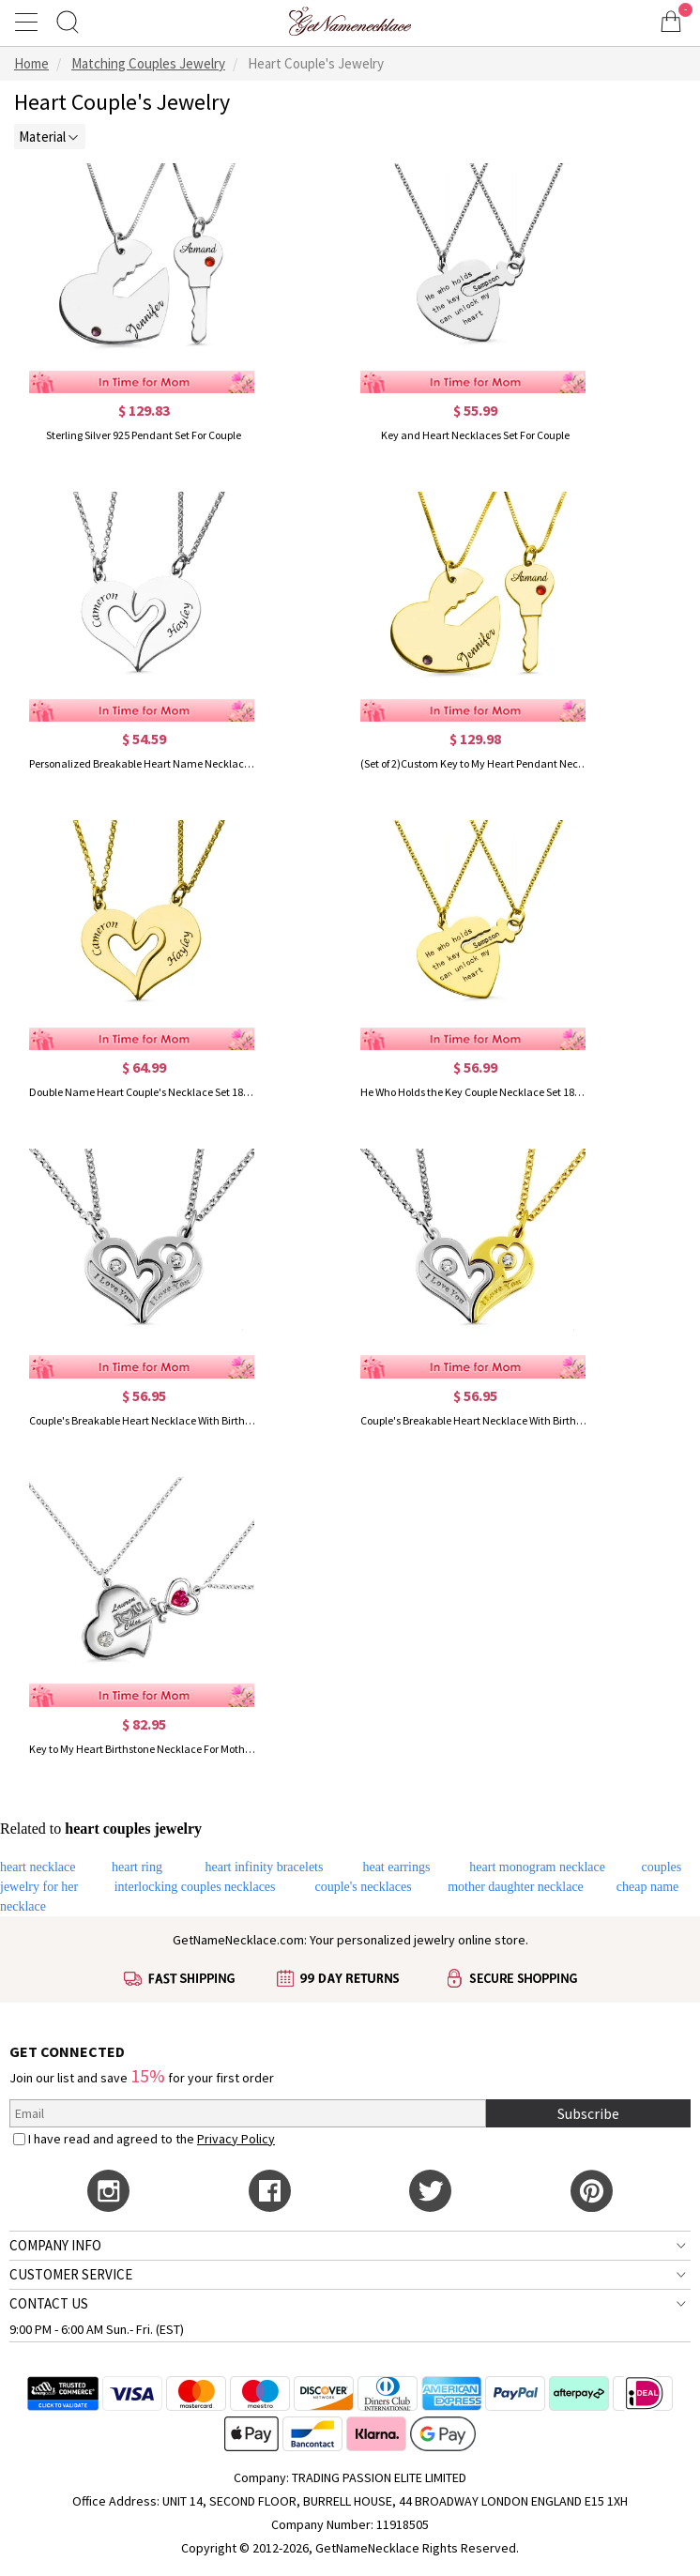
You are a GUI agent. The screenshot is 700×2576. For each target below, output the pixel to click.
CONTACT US (48, 2303)
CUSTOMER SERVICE (70, 2274)
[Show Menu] (29, 22)
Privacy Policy (236, 2138)
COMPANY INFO (55, 2245)
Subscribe (588, 2113)
